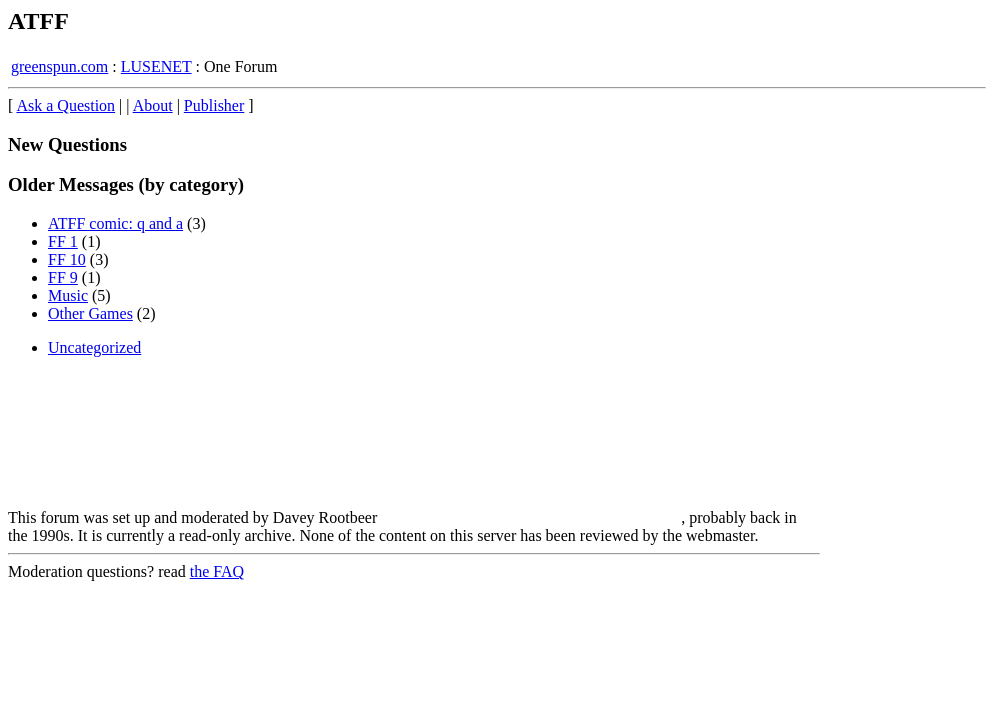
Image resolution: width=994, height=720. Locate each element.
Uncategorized (94, 347)
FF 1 (63, 241)
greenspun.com (59, 66)
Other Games (90, 313)
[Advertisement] (903, 400)
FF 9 (63, 277)
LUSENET (156, 66)
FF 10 (67, 259)
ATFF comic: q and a (115, 223)
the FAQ (217, 571)
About (153, 105)
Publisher (214, 105)
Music (68, 295)
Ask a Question (65, 105)
